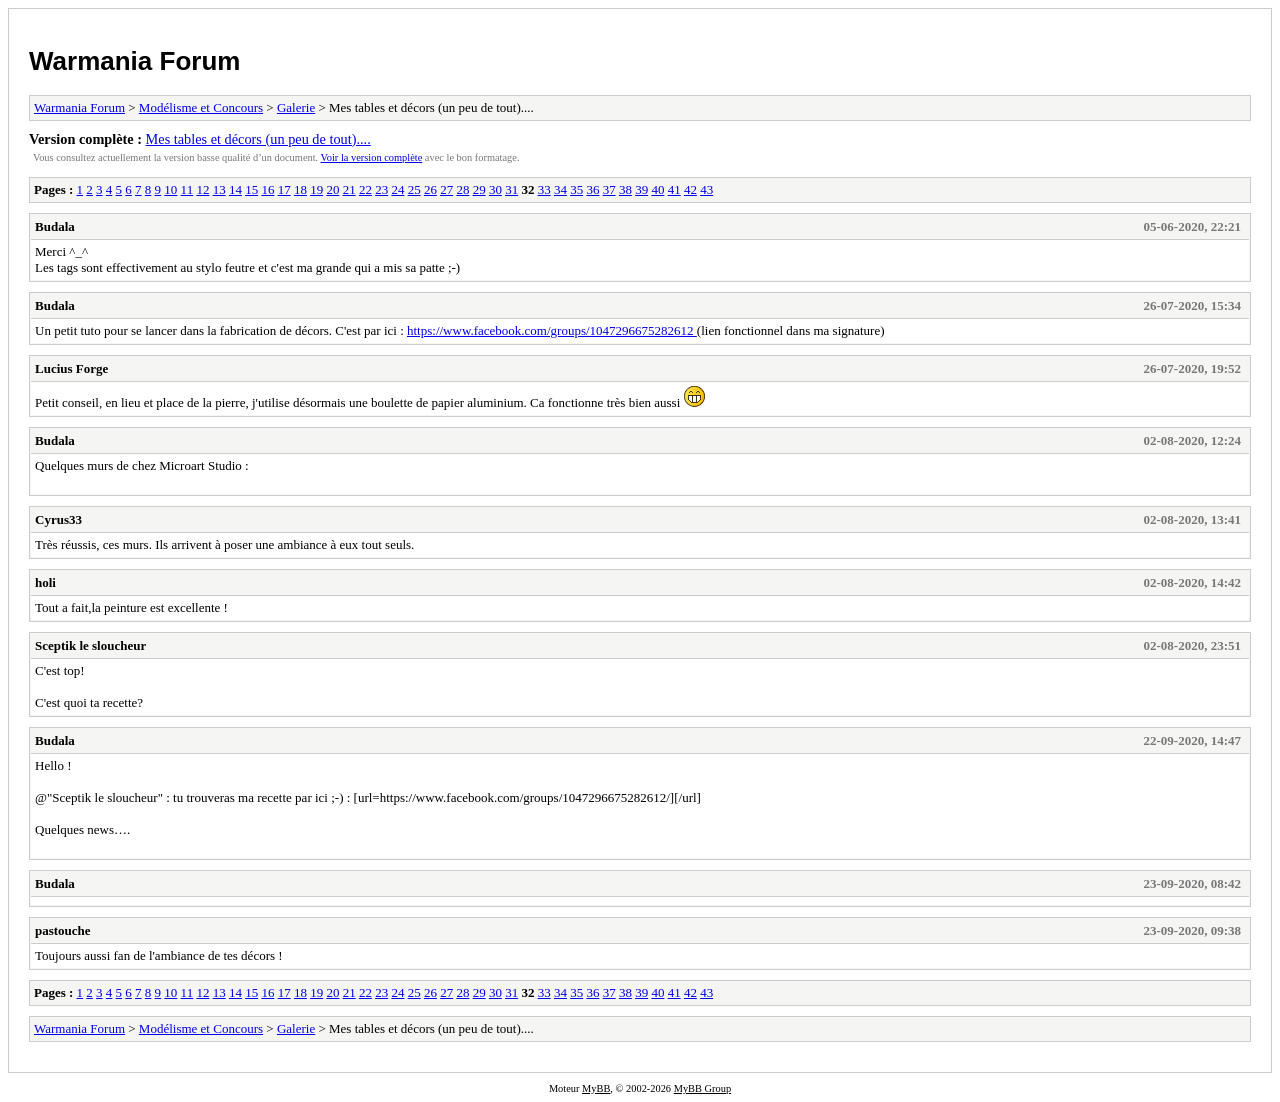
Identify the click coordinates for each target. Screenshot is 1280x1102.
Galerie (296, 107)
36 (592, 189)
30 (495, 189)
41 (674, 189)
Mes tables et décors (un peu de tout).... (258, 139)
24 (397, 189)
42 (690, 189)
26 (430, 189)
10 (170, 189)
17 (284, 189)
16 (267, 189)
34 (560, 189)
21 (349, 189)
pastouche (63, 930)
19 (316, 189)
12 (202, 189)
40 (657, 189)
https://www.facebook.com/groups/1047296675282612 (552, 330)
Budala (55, 226)
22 (365, 189)
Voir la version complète (372, 157)
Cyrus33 (58, 519)
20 (332, 189)
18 (300, 189)
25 (414, 189)
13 (219, 189)
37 (609, 189)
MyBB (596, 1088)
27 (446, 189)
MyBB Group (702, 1088)
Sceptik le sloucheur (90, 645)
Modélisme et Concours (201, 107)
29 (479, 189)
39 (641, 189)
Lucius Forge (71, 368)
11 (187, 189)
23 (381, 189)
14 (235, 189)
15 (251, 189)
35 (576, 189)
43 (706, 189)
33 (544, 189)
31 (511, 189)
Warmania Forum (134, 61)
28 (462, 189)
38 (625, 189)
